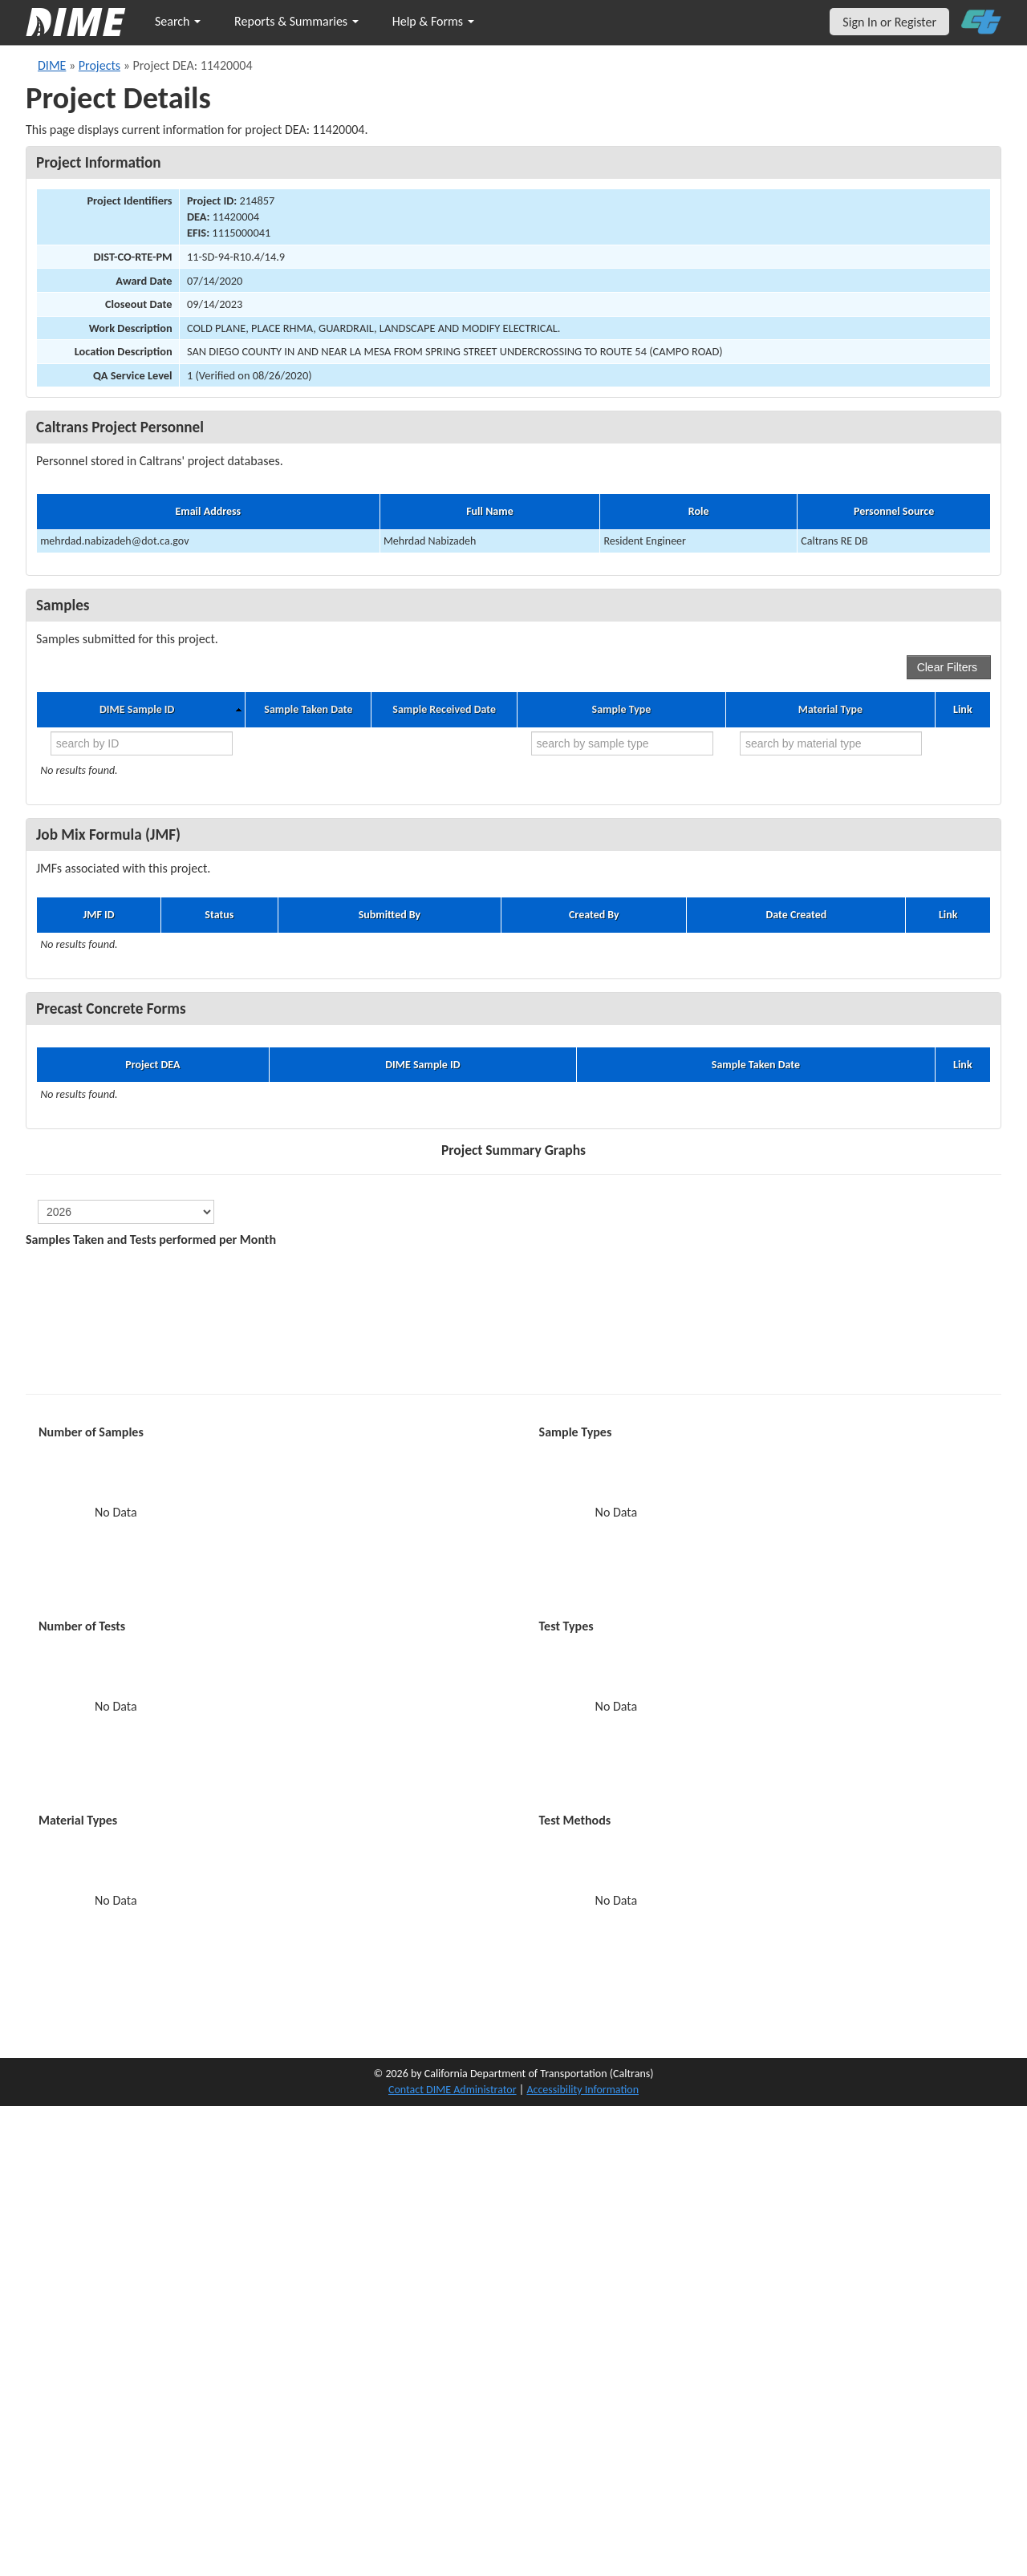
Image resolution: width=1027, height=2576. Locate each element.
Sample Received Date (444, 709)
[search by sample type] (622, 743)
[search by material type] (831, 743)
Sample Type (622, 709)
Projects (99, 65)
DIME (52, 65)
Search (178, 21)
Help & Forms (433, 21)
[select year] (126, 1212)
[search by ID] (142, 743)
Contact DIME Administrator (452, 2089)
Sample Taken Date (308, 709)
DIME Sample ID (136, 709)
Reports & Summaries (296, 21)
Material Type (830, 709)
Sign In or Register (889, 22)
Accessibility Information (582, 2089)
